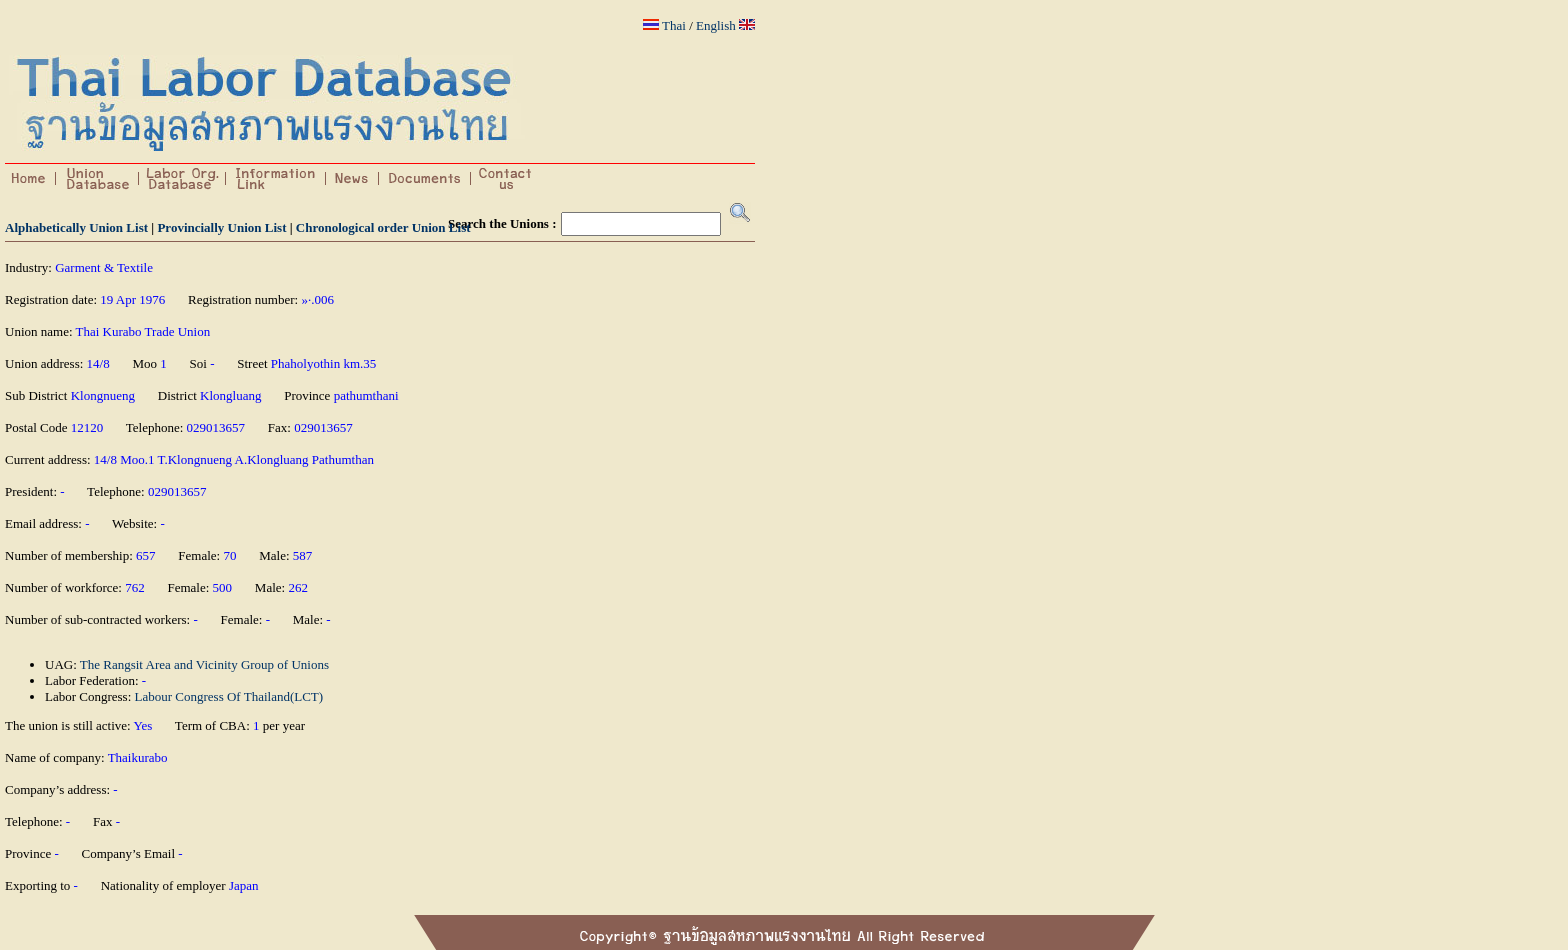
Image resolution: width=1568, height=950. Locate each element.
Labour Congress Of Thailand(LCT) (229, 696)
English (716, 25)
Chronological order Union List (383, 227)
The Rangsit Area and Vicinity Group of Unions (204, 664)
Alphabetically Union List (76, 227)
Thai (674, 25)
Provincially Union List (221, 227)
